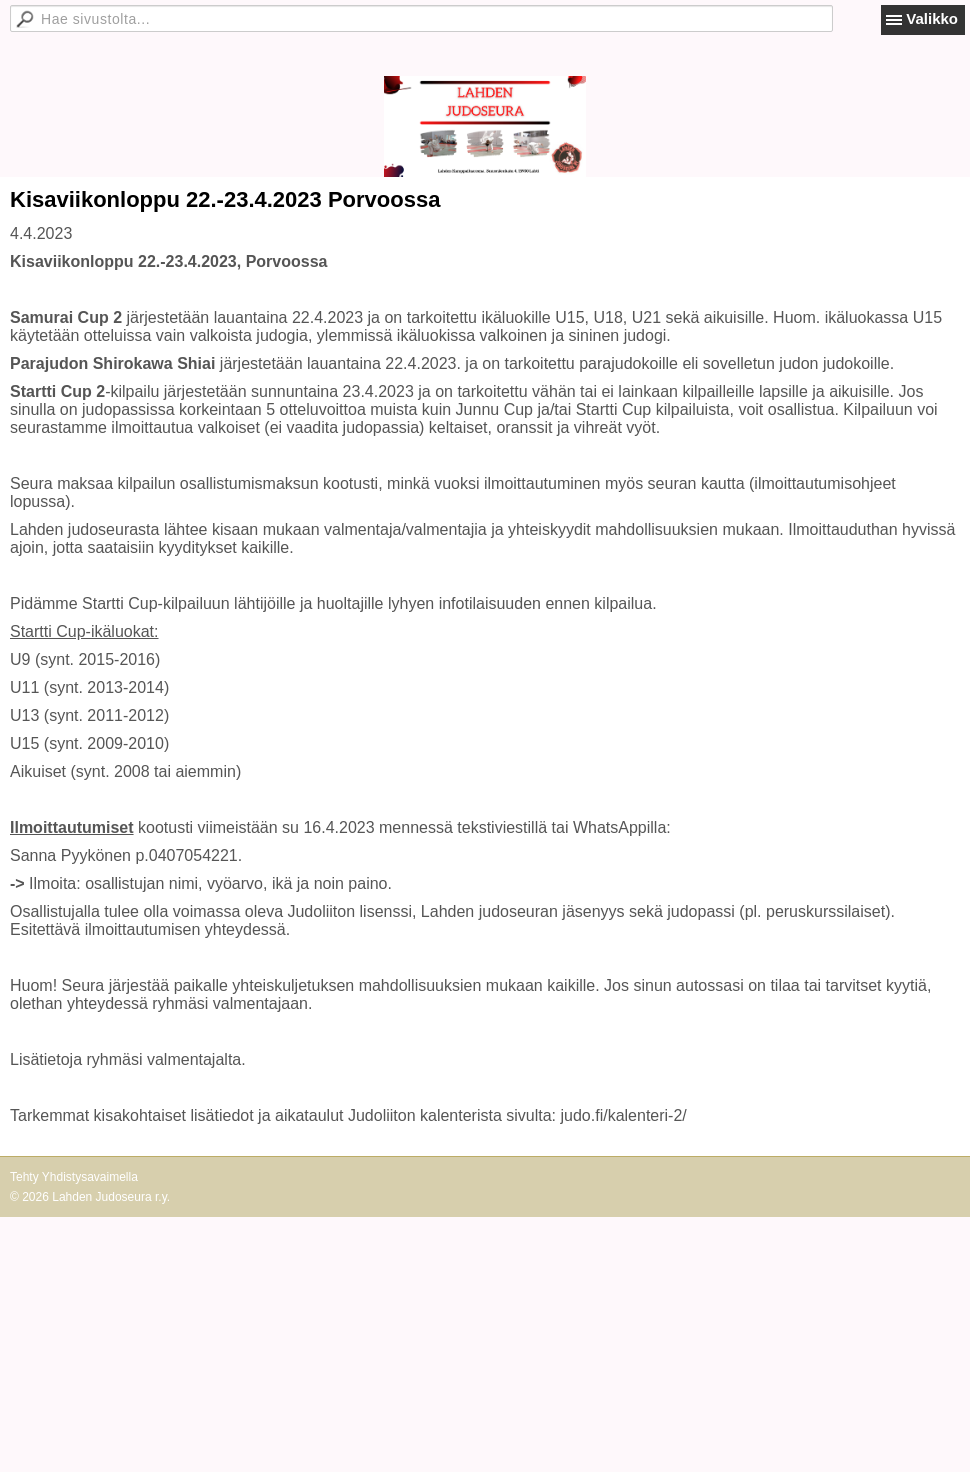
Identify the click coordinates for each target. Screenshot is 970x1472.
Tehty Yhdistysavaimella (74, 1177)
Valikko (932, 18)
